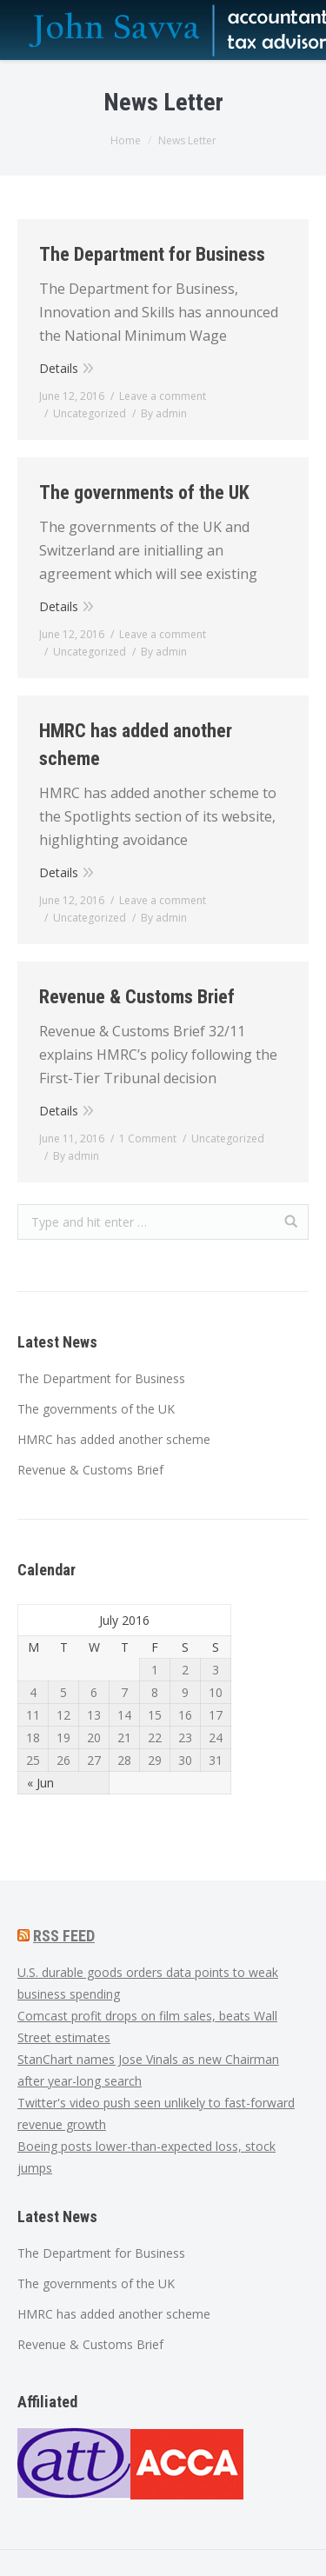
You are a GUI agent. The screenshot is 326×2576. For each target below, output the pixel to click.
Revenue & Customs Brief (137, 997)
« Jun (40, 1782)
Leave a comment (162, 396)
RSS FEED (64, 1936)
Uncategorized (89, 413)
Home (125, 140)
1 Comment (147, 1138)
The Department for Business (152, 254)
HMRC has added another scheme (135, 744)
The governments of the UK (144, 492)
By (164, 413)
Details (58, 368)
